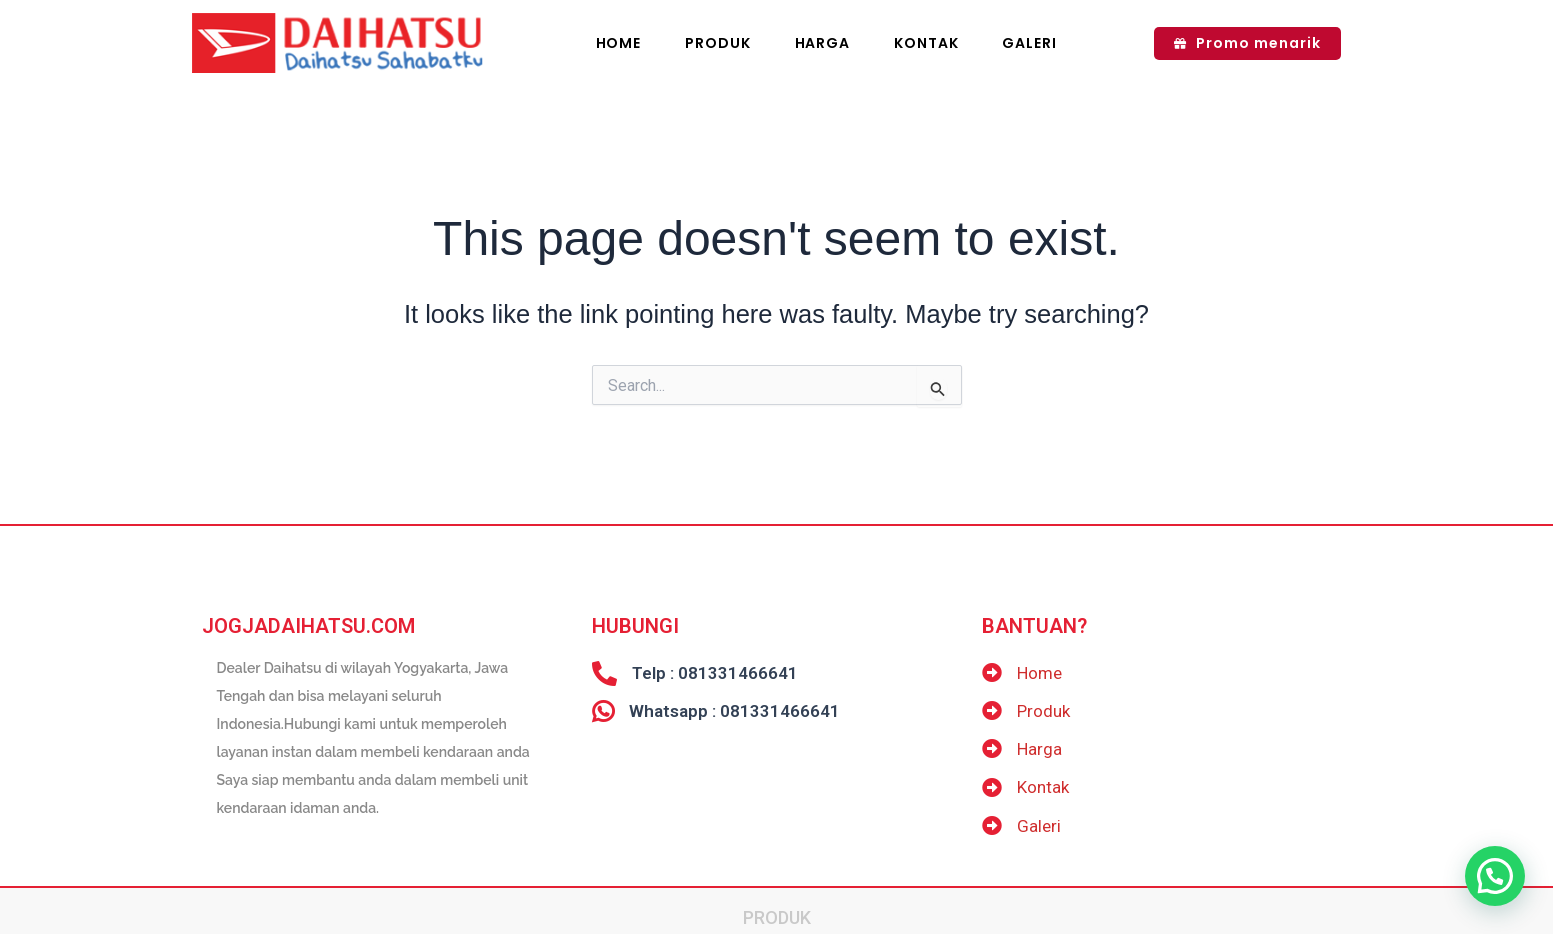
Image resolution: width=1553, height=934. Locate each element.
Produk (777, 903)
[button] (1495, 876)
